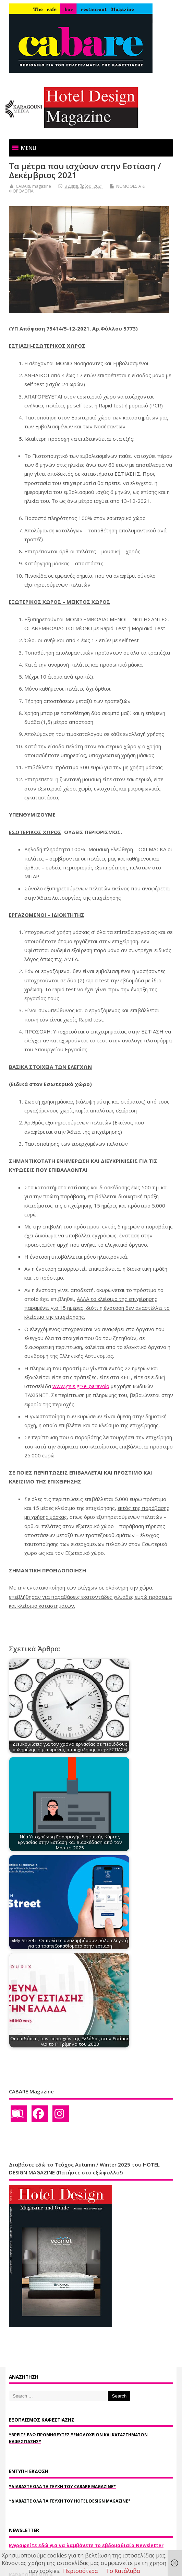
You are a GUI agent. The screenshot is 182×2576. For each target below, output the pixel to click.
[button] (28, 148)
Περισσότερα (80, 2571)
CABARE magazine (33, 186)
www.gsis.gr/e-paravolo (80, 1386)
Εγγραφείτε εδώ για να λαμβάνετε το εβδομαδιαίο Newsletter (86, 2545)
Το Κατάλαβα (123, 2571)
